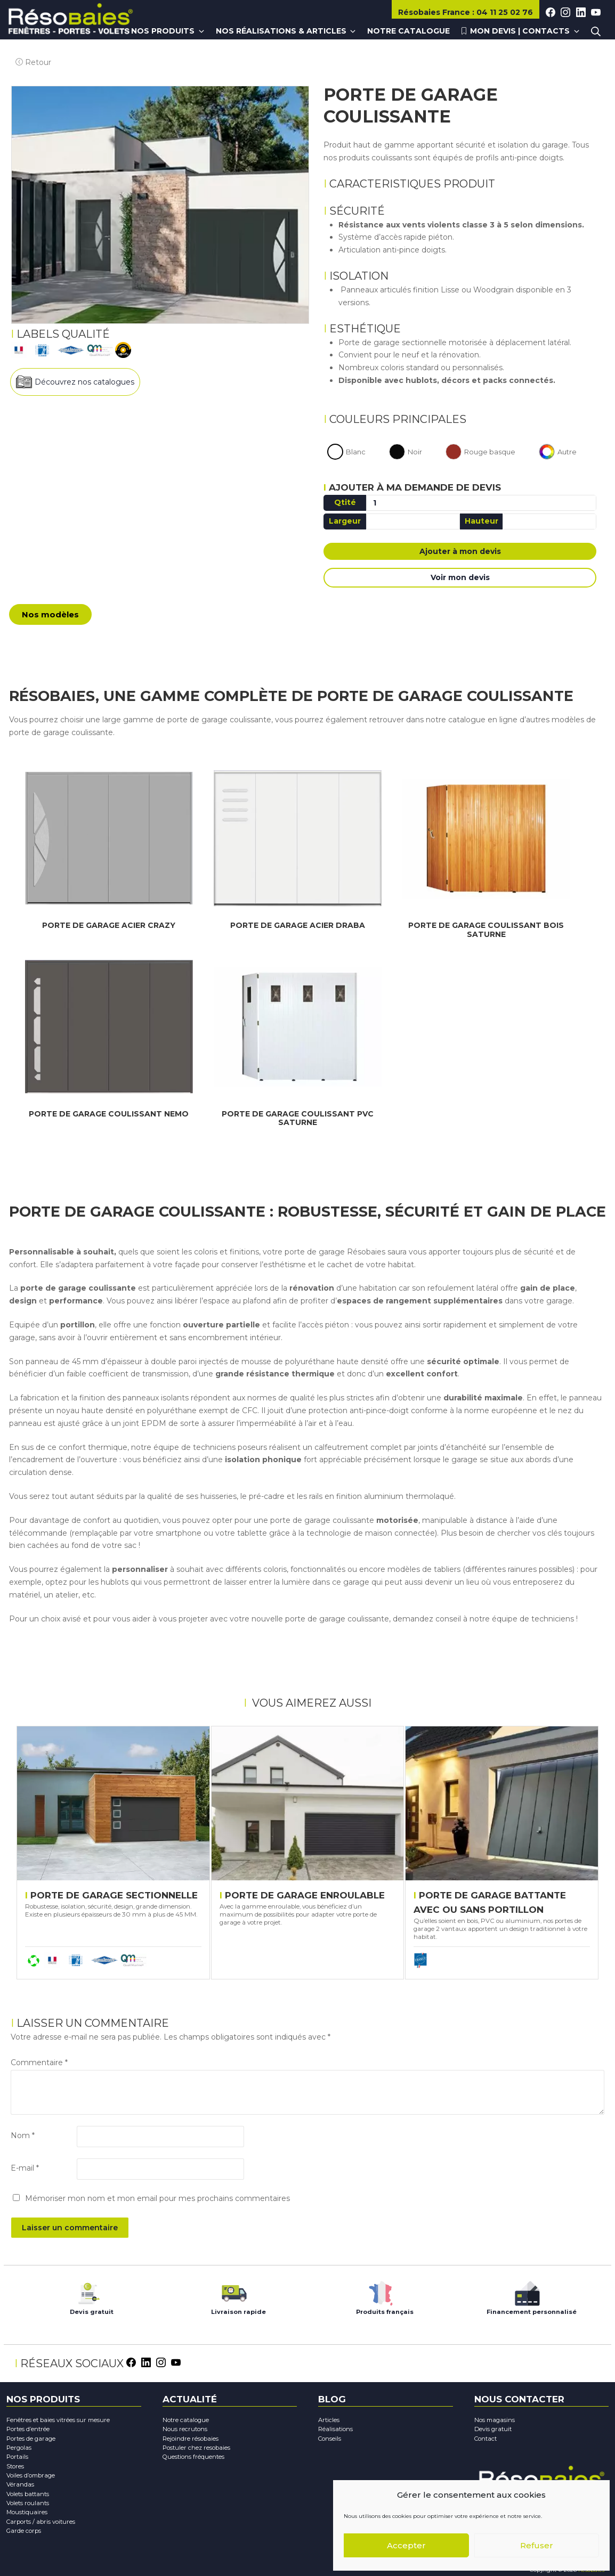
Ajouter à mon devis (460, 553)
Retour (28, 54)
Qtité (345, 504)
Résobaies (435, 12)
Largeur (345, 522)
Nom (23, 2135)
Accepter (406, 2545)
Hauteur (481, 522)
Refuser (536, 2545)
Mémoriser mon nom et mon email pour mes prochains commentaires (157, 2197)
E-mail (25, 2167)
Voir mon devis (460, 579)
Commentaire (39, 2061)
